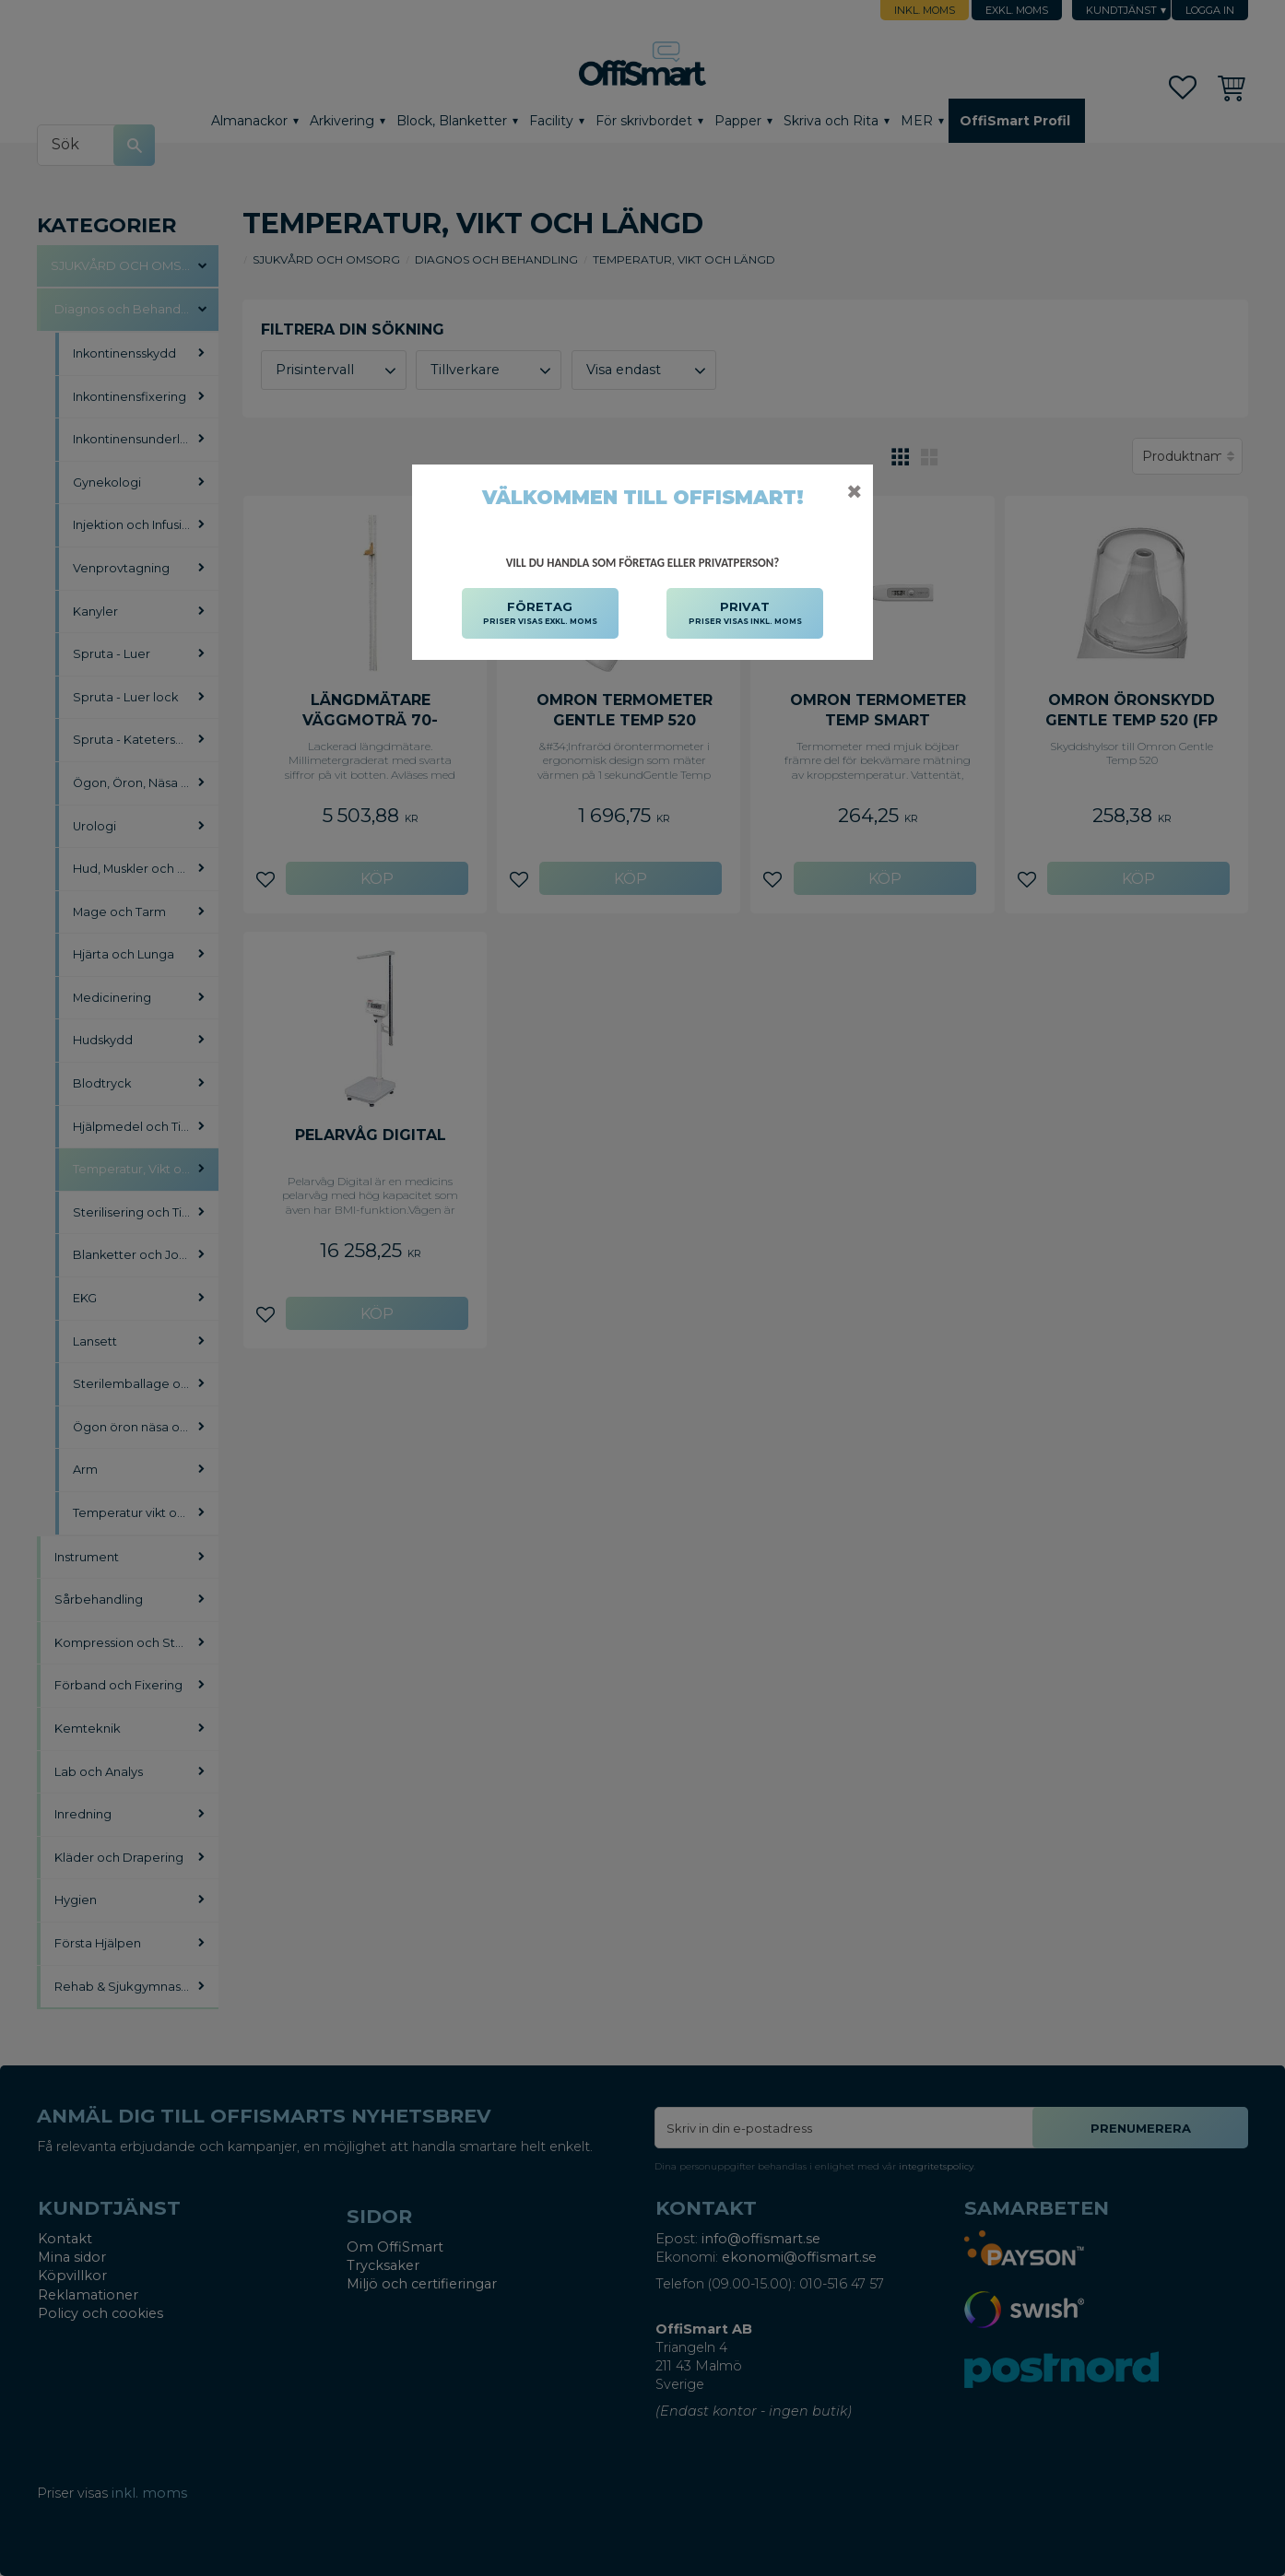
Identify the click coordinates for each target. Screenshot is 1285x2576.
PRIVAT (745, 614)
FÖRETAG (540, 614)
